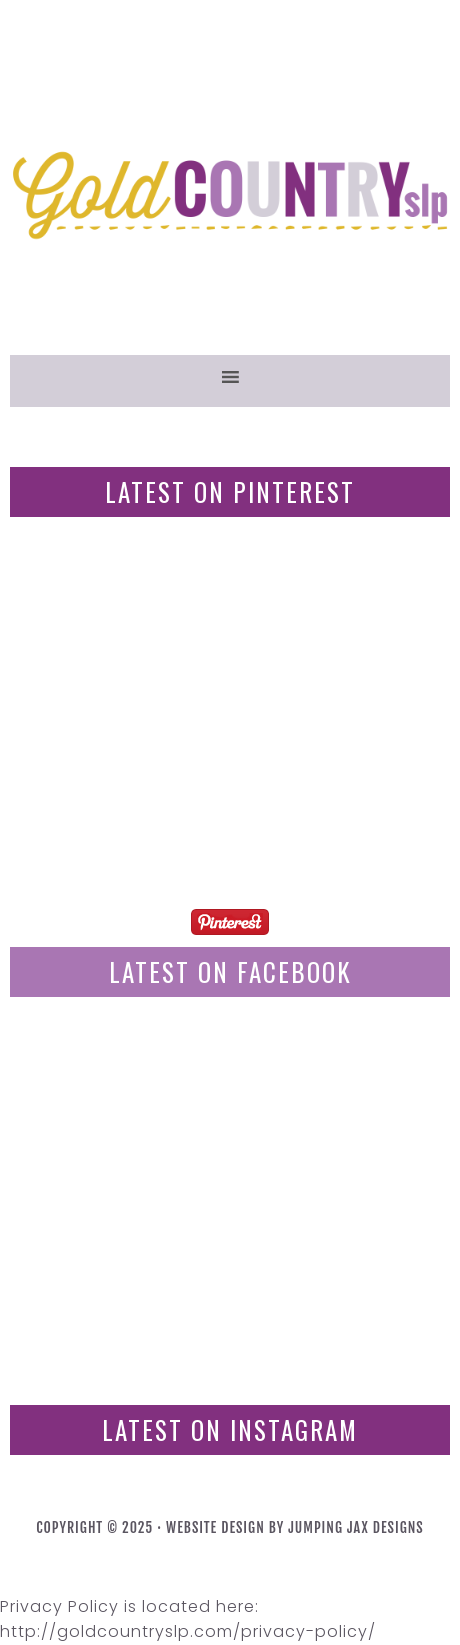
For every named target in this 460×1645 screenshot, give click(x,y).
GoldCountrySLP (230, 195)
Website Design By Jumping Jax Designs (295, 1527)
